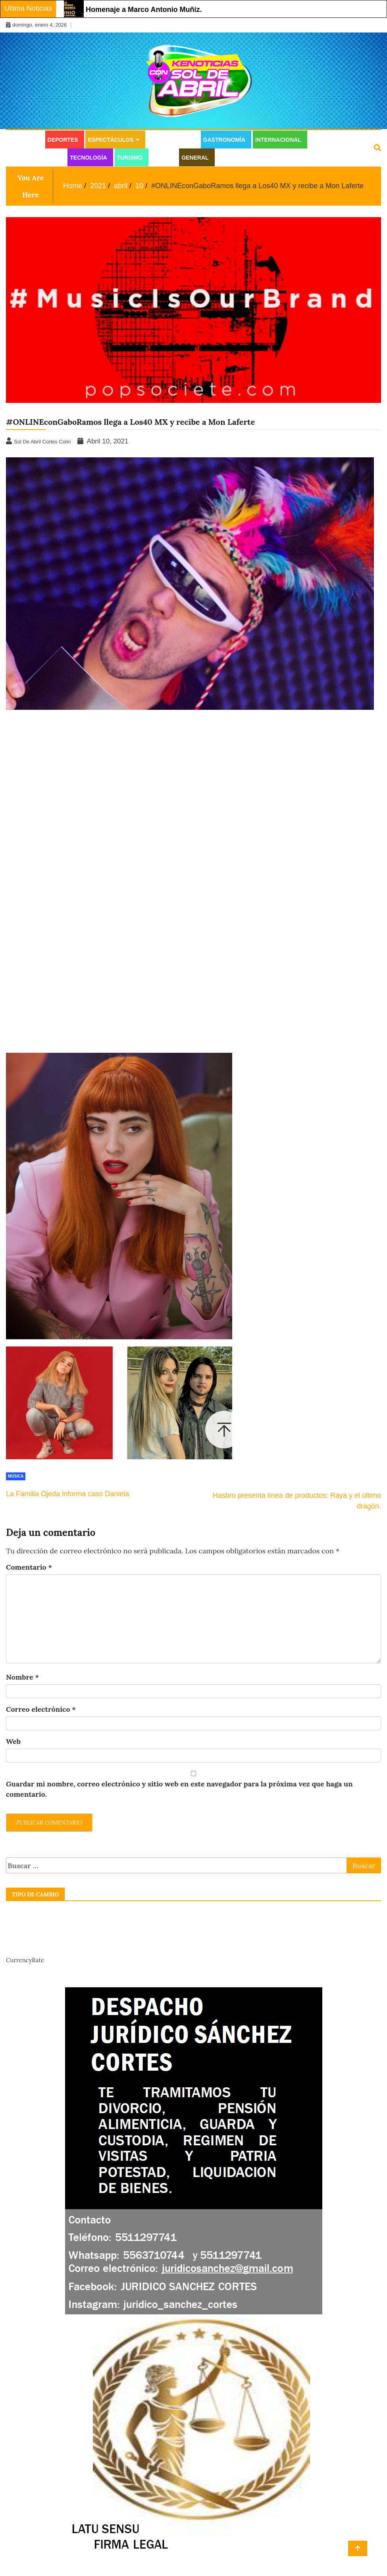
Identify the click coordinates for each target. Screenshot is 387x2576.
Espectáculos (110, 140)
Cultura (24, 140)
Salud (161, 157)
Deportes (63, 140)
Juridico (231, 157)
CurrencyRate (25, 1960)
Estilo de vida (171, 140)
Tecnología (88, 157)
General (194, 157)
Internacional (278, 140)
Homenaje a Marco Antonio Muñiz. (144, 9)
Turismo (130, 157)
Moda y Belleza (35, 157)
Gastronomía (224, 140)
